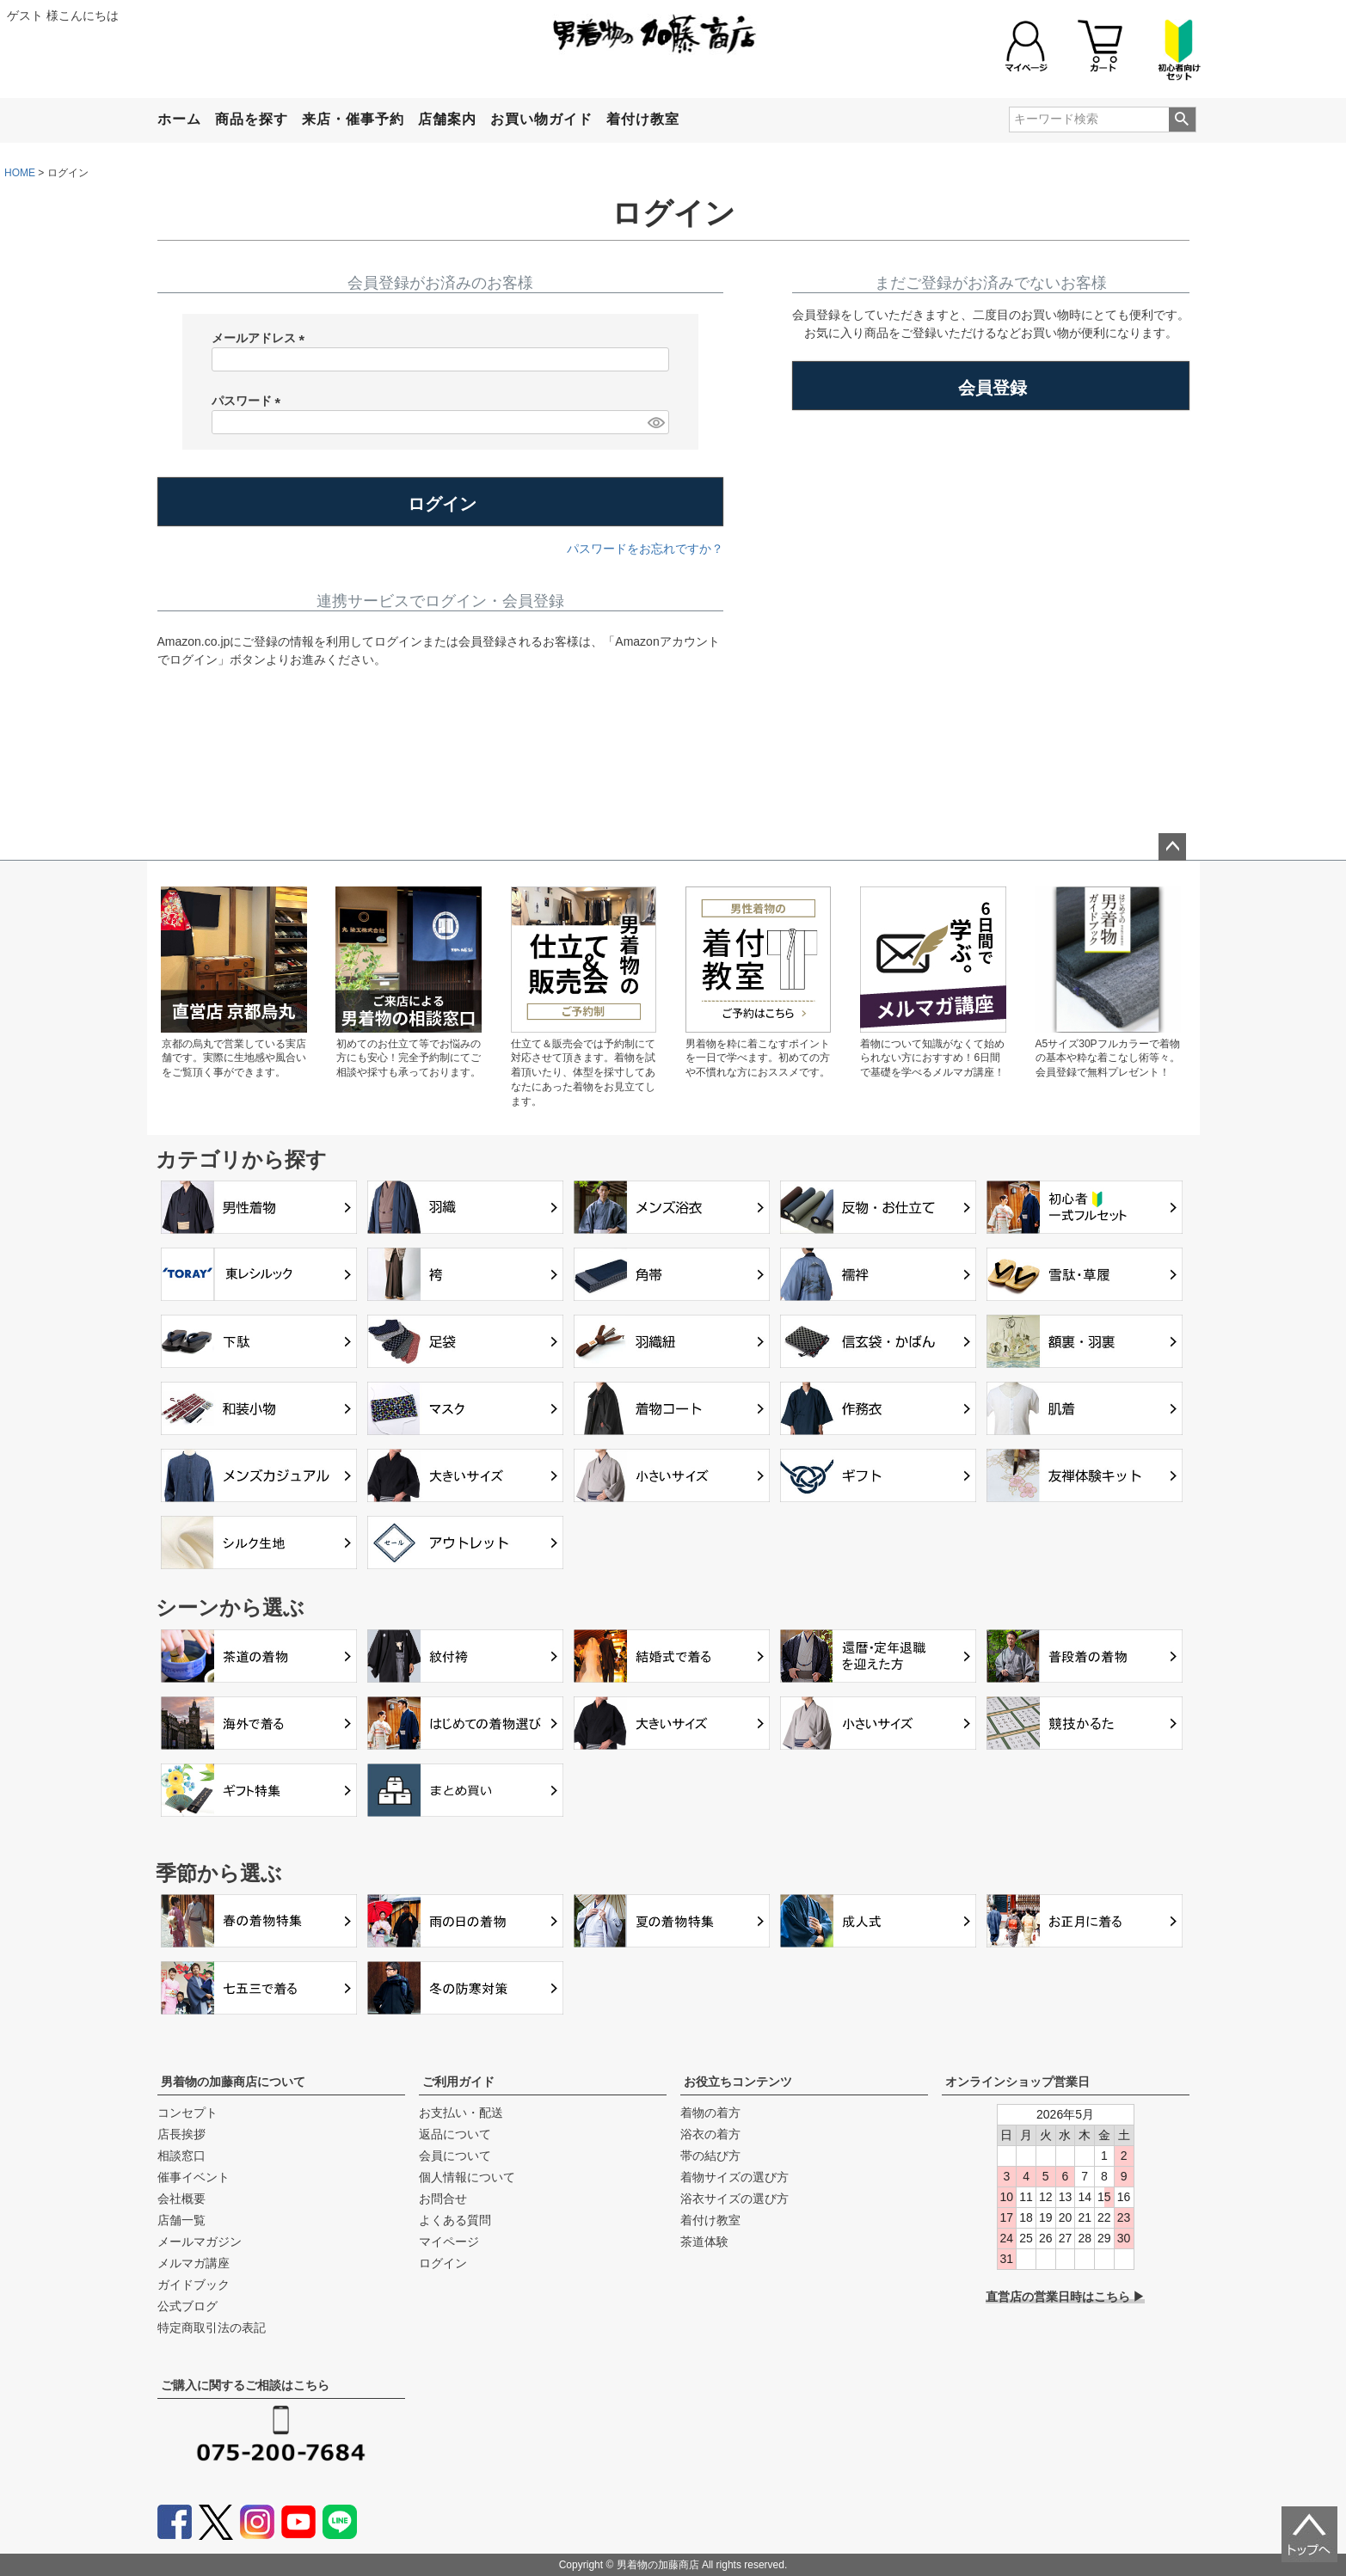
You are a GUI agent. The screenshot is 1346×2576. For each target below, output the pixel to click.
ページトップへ (1172, 847)
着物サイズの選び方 (734, 2177)
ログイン (443, 2263)
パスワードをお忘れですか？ (645, 548)
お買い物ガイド (541, 119)
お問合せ (443, 2198)
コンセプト (187, 2112)
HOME (19, 173)
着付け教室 (642, 119)
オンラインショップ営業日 (1017, 2081)
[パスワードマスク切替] (655, 422)
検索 (1182, 119)
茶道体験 (704, 2241)
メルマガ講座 (193, 2263)
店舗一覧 (181, 2220)
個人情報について (467, 2177)
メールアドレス (261, 338)
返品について (455, 2134)
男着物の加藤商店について (233, 2081)
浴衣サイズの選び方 (734, 2198)
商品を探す (251, 119)
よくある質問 (455, 2220)
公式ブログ (187, 2306)
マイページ (449, 2241)
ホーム (179, 119)
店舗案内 (447, 119)
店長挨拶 (181, 2134)
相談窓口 (181, 2155)
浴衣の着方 (710, 2134)
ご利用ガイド (458, 2081)
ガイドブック (193, 2284)
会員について (455, 2155)
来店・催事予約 (353, 119)
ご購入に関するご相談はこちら (245, 2385)
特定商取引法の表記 (211, 2327)
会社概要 (181, 2198)
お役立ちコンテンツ (738, 2081)
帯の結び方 (710, 2155)
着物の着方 (710, 2112)
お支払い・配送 (461, 2112)
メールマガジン (199, 2241)
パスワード (249, 401)
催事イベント (193, 2177)
